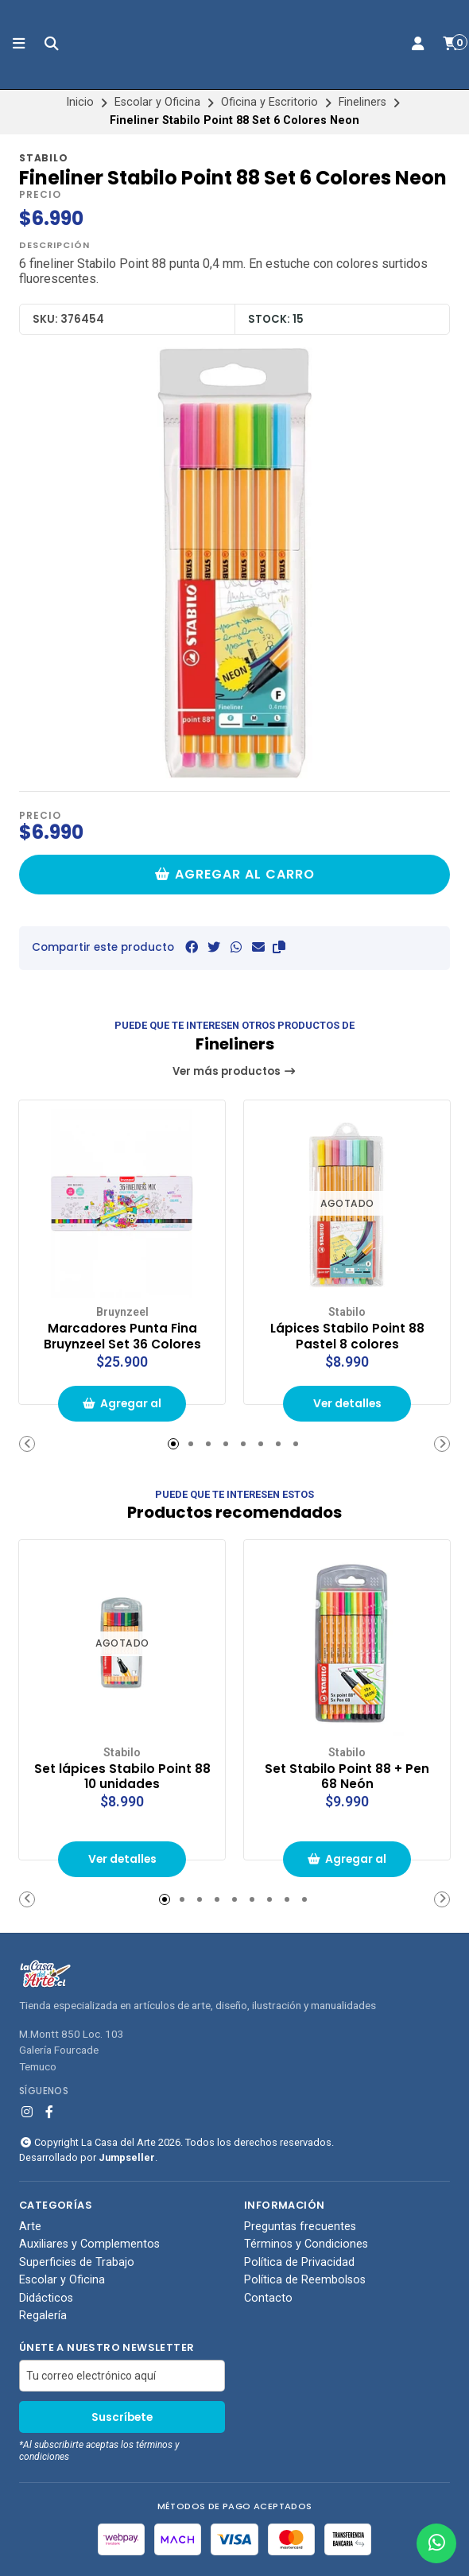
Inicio (80, 102)
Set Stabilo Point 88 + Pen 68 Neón (347, 1774)
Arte (30, 2225)
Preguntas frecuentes (300, 2225)
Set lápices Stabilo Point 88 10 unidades (122, 1774)
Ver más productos (234, 1071)
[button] (279, 947)
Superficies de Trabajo (76, 2261)
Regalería (43, 2314)
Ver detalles (347, 1402)
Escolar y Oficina (157, 102)
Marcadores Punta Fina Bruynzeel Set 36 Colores (122, 1335)
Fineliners (362, 102)
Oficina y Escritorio (269, 102)
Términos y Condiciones (306, 2243)
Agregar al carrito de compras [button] (122, 1408)
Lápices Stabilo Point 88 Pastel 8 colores (346, 1335)
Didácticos (46, 2296)
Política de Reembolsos (305, 2278)
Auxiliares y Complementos (89, 2243)
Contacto (268, 2296)
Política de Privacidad (299, 2261)
